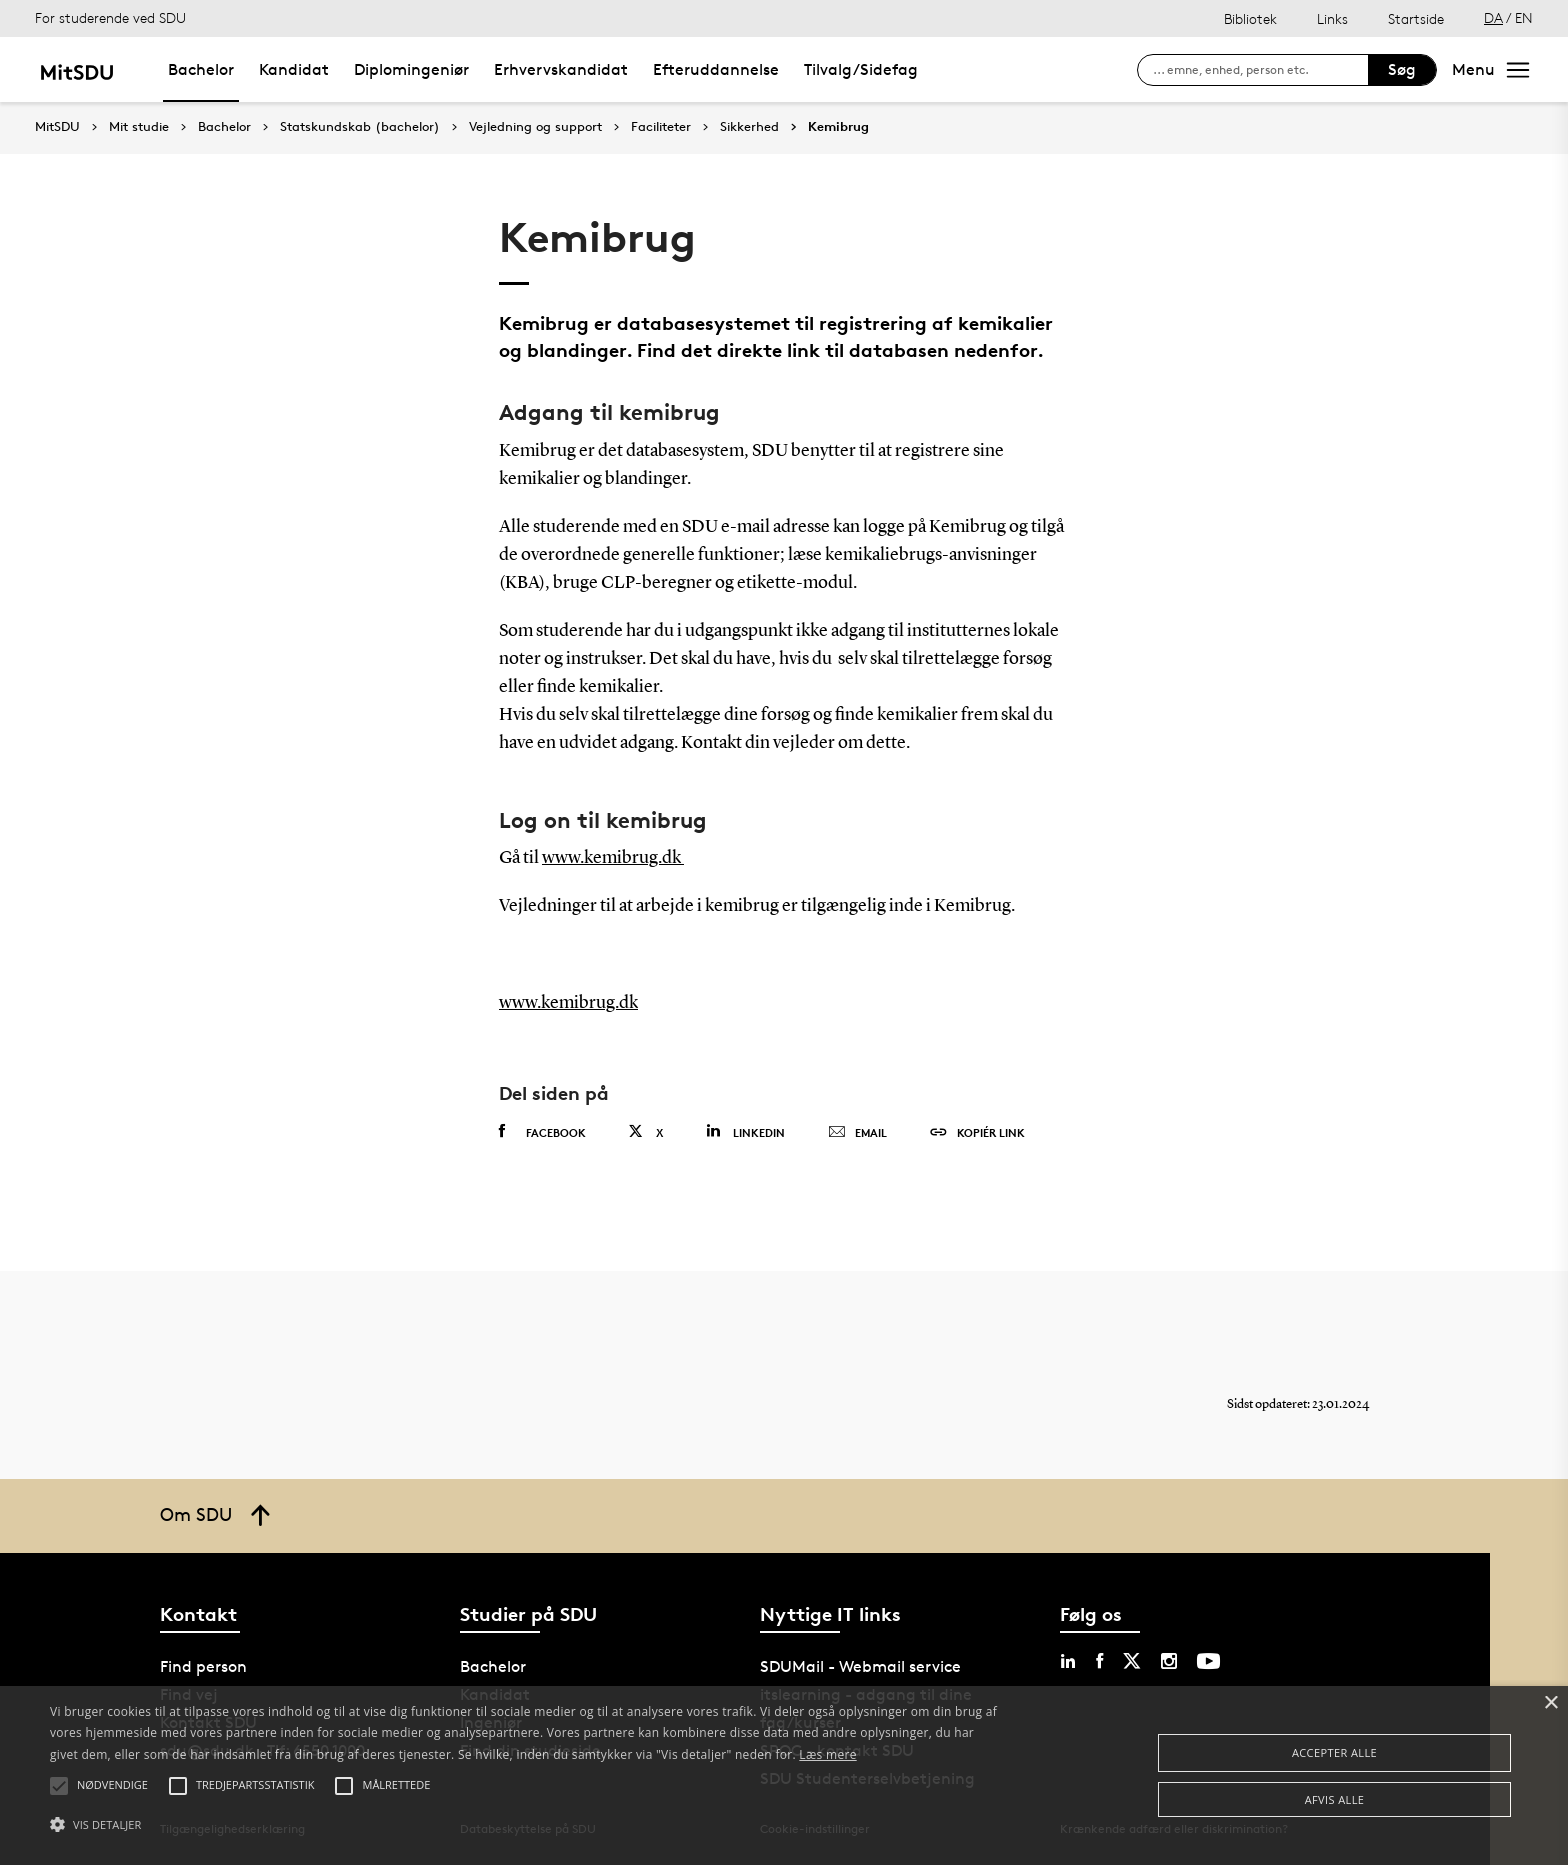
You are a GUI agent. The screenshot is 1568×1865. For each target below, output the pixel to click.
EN (1524, 17)
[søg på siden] (1260, 70)
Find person (203, 1666)
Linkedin (745, 1131)
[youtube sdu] (1208, 1661)
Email (857, 1133)
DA (1493, 17)
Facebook (542, 1132)
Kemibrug (838, 127)
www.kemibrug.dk (613, 858)
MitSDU (57, 126)
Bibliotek (1250, 18)
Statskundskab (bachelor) (360, 127)
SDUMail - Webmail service (860, 1666)
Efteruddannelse (716, 69)
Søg (1402, 69)
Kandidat (294, 69)
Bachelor (201, 69)
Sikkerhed (749, 127)
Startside (1416, 18)
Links (1332, 18)
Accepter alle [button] (1334, 1752)
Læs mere (827, 1754)
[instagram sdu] (1169, 1661)
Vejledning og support (535, 127)
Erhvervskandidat (561, 69)
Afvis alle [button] (1335, 1799)
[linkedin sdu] (1068, 1661)
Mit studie (139, 127)
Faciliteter (661, 127)
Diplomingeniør (411, 69)
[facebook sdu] (1099, 1661)
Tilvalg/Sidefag (861, 69)
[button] (527, 1825)
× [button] (1550, 1703)
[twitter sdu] (1132, 1661)
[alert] (784, 1775)
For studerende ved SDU (110, 17)
